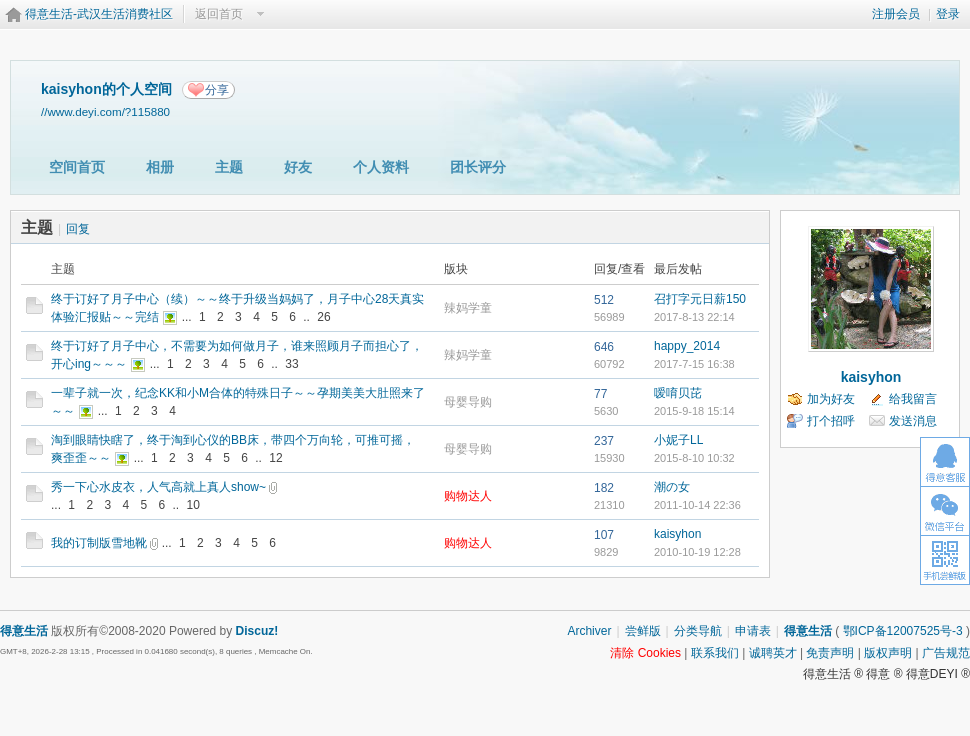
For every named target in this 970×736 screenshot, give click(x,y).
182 (604, 488)
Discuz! (257, 631)
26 (323, 317)
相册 (160, 167)
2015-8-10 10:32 (694, 458)
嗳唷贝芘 (678, 393)
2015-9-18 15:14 (694, 411)
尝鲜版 (643, 631)
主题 (229, 167)
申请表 (753, 631)
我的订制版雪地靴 (99, 543)
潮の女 (672, 487)
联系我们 (715, 653)
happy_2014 (687, 346)
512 (604, 300)
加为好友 (831, 399)
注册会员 (896, 14)
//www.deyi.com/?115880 (105, 111)
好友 (298, 167)
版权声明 (888, 653)
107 (604, 535)
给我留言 (913, 399)
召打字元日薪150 (700, 299)
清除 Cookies (645, 653)
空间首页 (77, 167)
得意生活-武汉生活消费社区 (99, 14)
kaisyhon (677, 534)
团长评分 (478, 167)
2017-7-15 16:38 (694, 364)
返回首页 (219, 14)
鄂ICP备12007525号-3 (903, 631)
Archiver (589, 631)
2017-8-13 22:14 (694, 317)
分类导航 (698, 631)
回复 (78, 229)
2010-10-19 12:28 (697, 552)
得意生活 (808, 631)
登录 (948, 14)
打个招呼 (831, 421)
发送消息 (913, 421)
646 (604, 347)
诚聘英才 (773, 653)
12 (275, 458)
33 (291, 364)
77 (600, 394)
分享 (217, 90)
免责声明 (830, 653)
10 (193, 505)
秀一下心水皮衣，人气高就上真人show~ (158, 487)
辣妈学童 (468, 308)
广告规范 (946, 653)
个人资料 (381, 167)
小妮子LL (678, 440)
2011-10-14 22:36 (697, 505)
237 (604, 441)
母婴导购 (468, 402)
